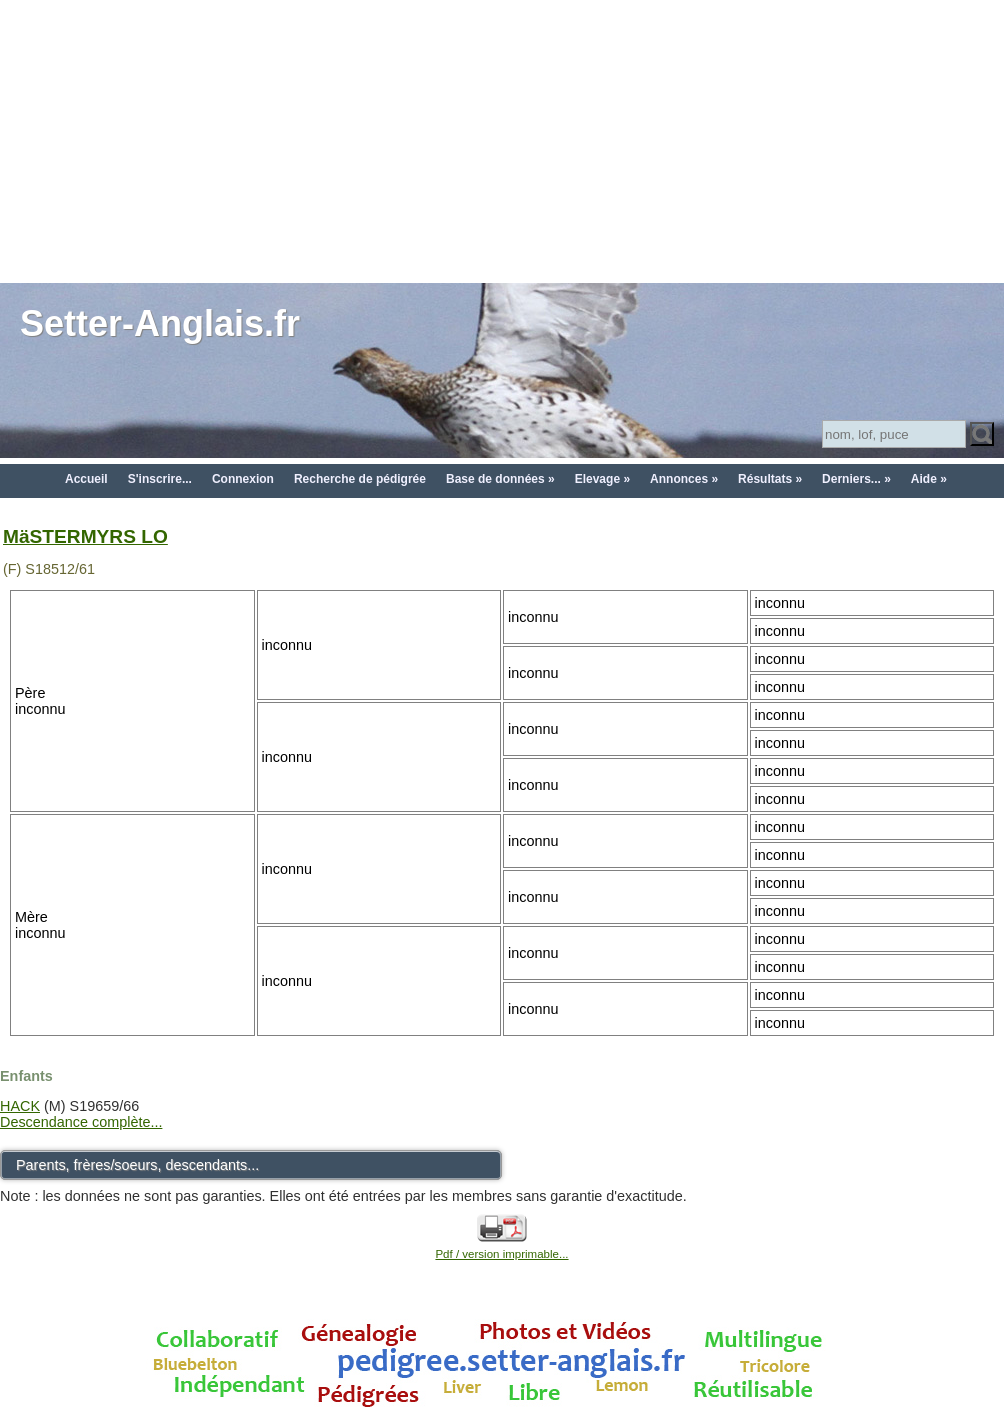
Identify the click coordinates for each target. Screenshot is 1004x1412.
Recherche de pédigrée (360, 479)
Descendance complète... (81, 1122)
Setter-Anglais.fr (160, 323)
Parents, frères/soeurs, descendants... (137, 1165)
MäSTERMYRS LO (85, 536)
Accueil (86, 479)
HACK (20, 1106)
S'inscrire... (160, 479)
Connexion (243, 479)
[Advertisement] (502, 140)
